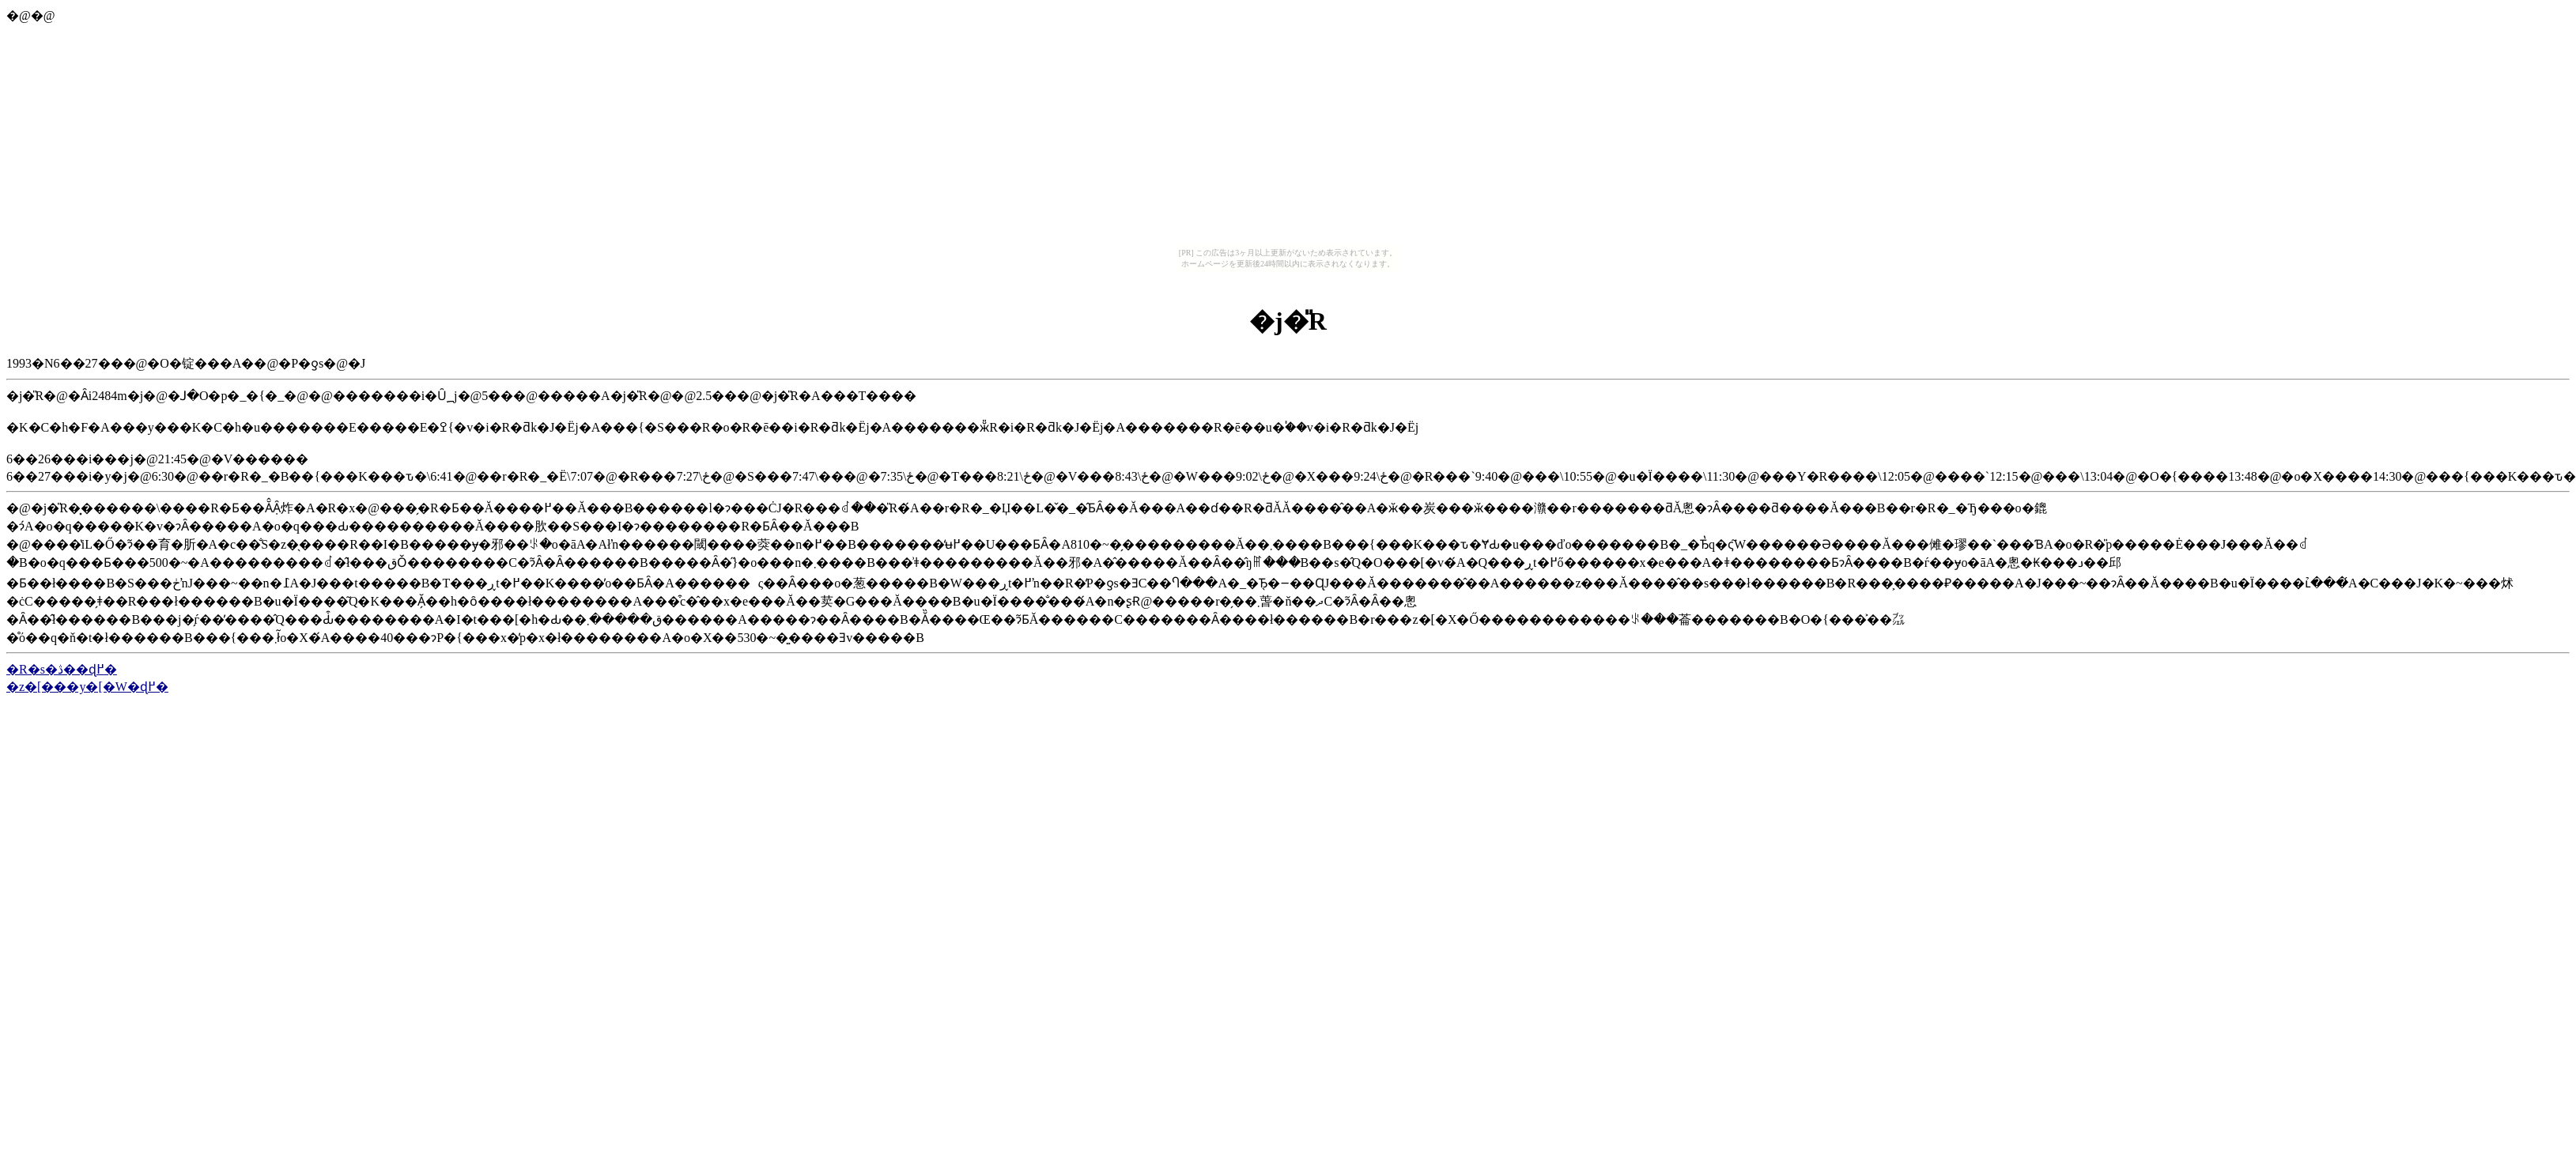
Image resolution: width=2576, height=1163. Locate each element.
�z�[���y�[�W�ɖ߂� (87, 686)
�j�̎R (1288, 321)
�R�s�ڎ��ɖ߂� (61, 669)
